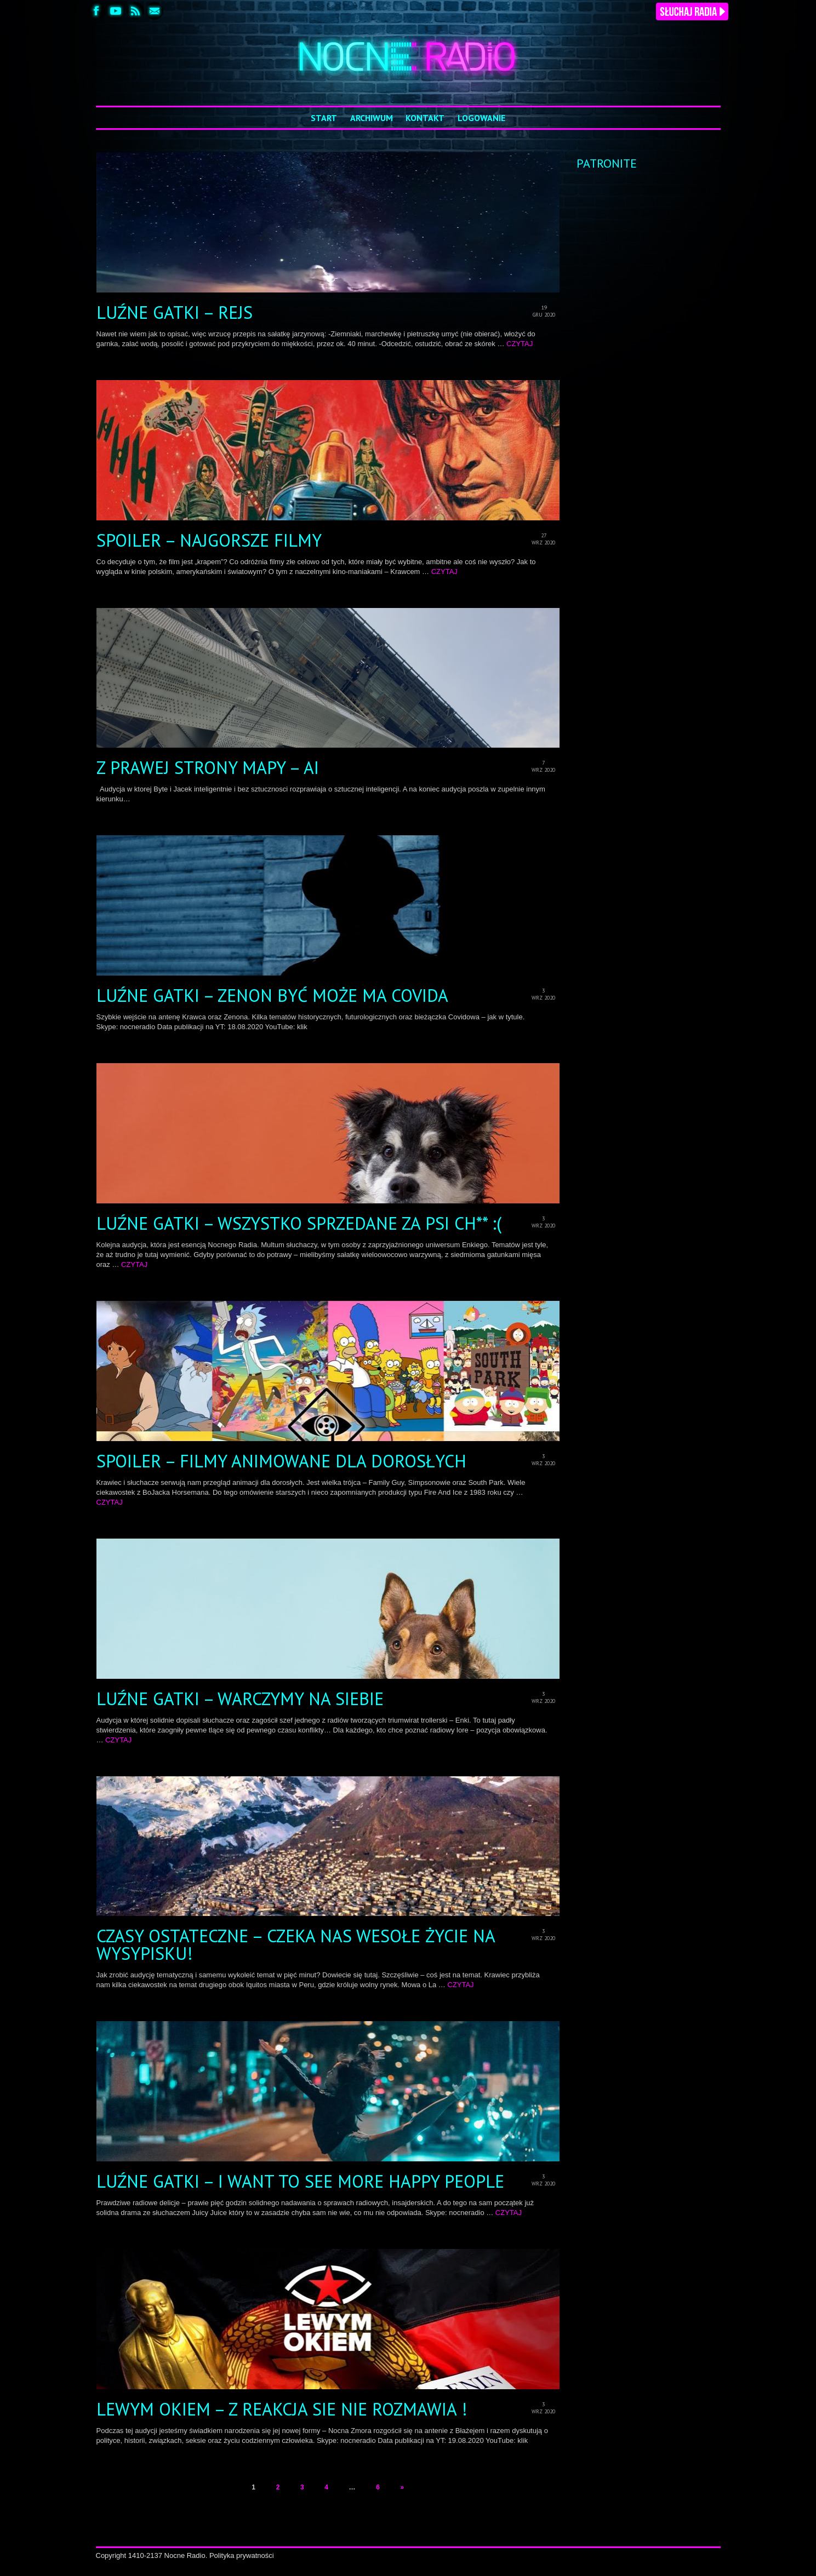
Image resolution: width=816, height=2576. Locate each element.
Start (324, 117)
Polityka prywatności (241, 2555)
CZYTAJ (519, 344)
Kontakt (425, 117)
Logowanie (481, 117)
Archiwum (371, 117)
